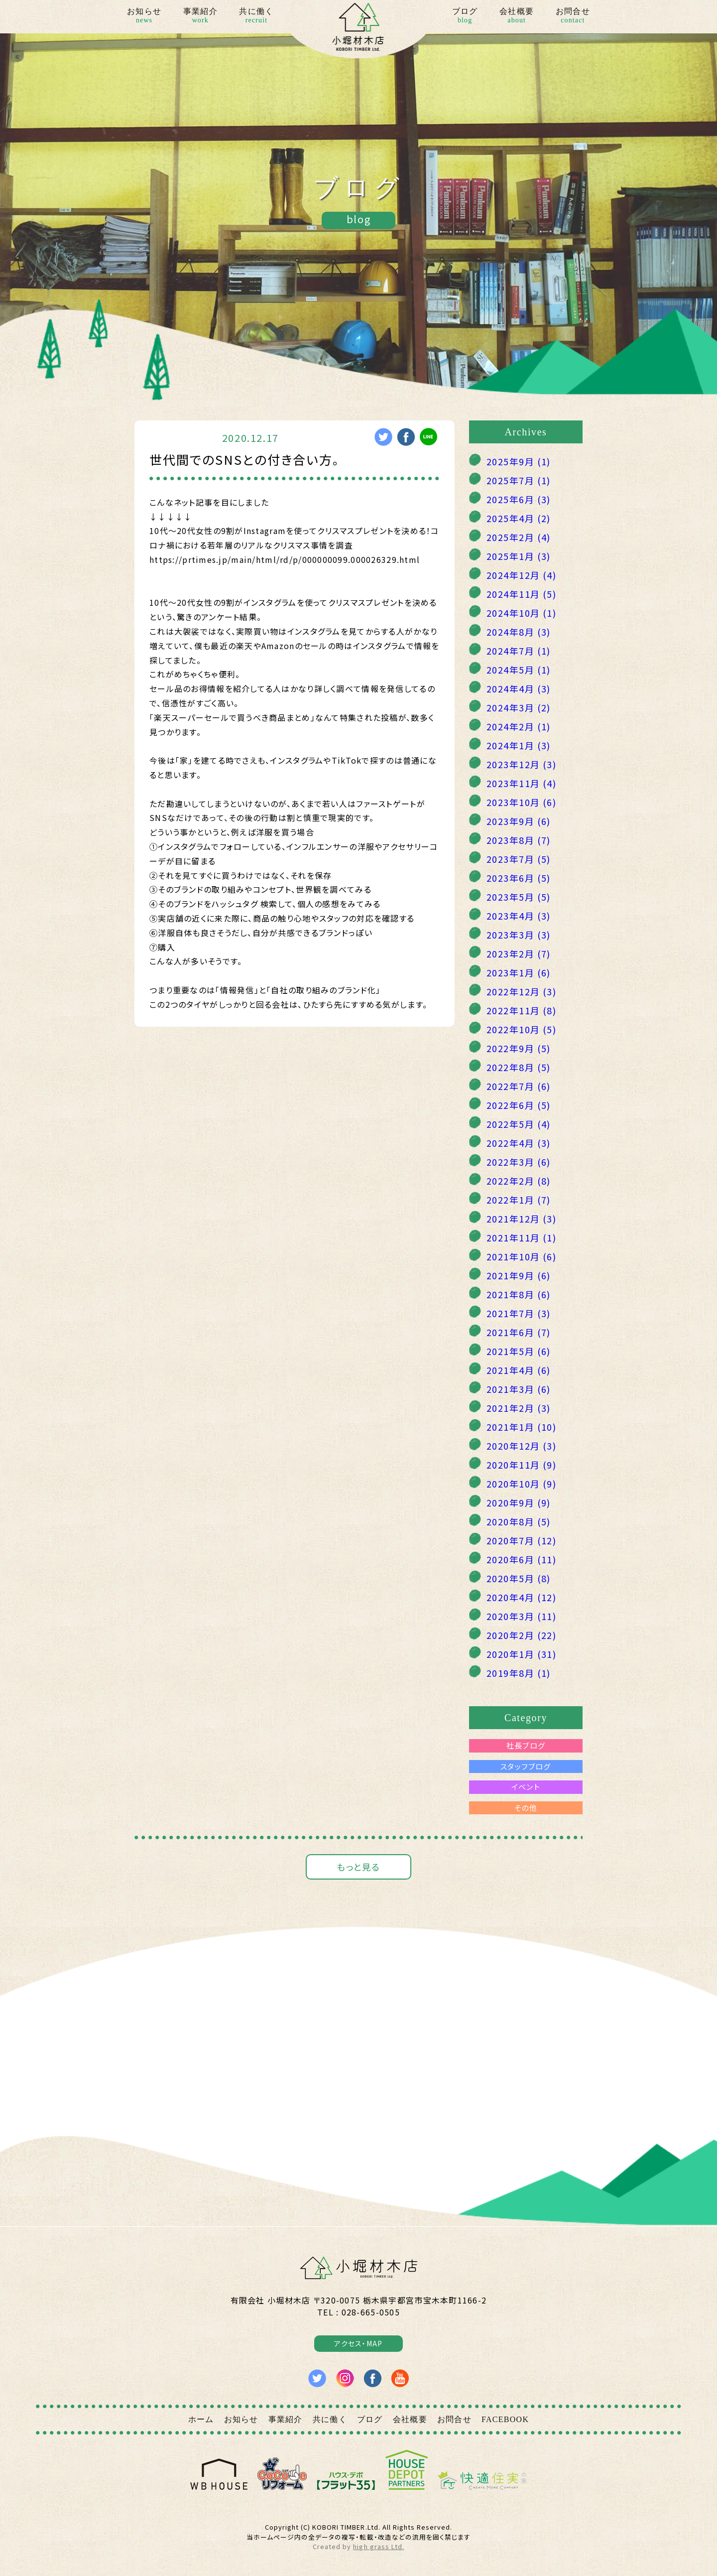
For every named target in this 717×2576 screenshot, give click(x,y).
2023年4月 (518, 915)
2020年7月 (521, 1540)
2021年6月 (518, 1332)
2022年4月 (518, 1142)
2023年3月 (518, 934)
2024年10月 (521, 612)
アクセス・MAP (358, 2343)
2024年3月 (518, 707)
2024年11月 (521, 593)
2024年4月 (518, 688)
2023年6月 (518, 877)
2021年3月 (518, 1388)
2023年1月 (518, 972)
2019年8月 (518, 1672)
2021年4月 (518, 1369)
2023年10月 (521, 802)
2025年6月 (518, 499)
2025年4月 (518, 518)
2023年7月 (518, 858)
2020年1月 (521, 1653)
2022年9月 (518, 1048)
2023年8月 (518, 839)
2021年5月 (518, 1351)
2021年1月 (521, 1426)
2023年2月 (518, 953)
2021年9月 (518, 1275)
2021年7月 (518, 1313)
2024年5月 (518, 669)
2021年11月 (521, 1237)
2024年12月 (521, 574)
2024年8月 (518, 631)
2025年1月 (518, 555)
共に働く (256, 16)
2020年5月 (518, 1578)
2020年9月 (518, 1502)
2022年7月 (518, 1086)
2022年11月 (521, 1010)
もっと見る (358, 1866)
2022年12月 (521, 991)
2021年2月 (518, 1407)
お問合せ (573, 16)
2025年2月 (518, 537)
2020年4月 (521, 1597)
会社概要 (516, 16)
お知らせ (144, 16)
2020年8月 (518, 1521)
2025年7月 (518, 480)
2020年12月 (521, 1445)
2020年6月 (521, 1559)
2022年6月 (518, 1104)
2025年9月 (518, 461)
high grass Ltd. (378, 2546)
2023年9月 (518, 820)
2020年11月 (521, 1464)
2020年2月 (521, 1634)
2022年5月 (518, 1123)
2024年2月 (518, 726)
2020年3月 (521, 1616)
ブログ (465, 16)
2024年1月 (518, 745)
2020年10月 (521, 1483)
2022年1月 (518, 1199)
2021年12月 (521, 1218)
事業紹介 (200, 16)
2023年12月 (521, 764)
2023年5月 (518, 896)
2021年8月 (518, 1294)
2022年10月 (521, 1029)
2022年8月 (518, 1067)
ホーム (201, 2419)
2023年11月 (521, 783)
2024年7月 (518, 650)
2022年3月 (518, 1161)
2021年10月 (521, 1256)
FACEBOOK (505, 2419)
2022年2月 (518, 1180)
